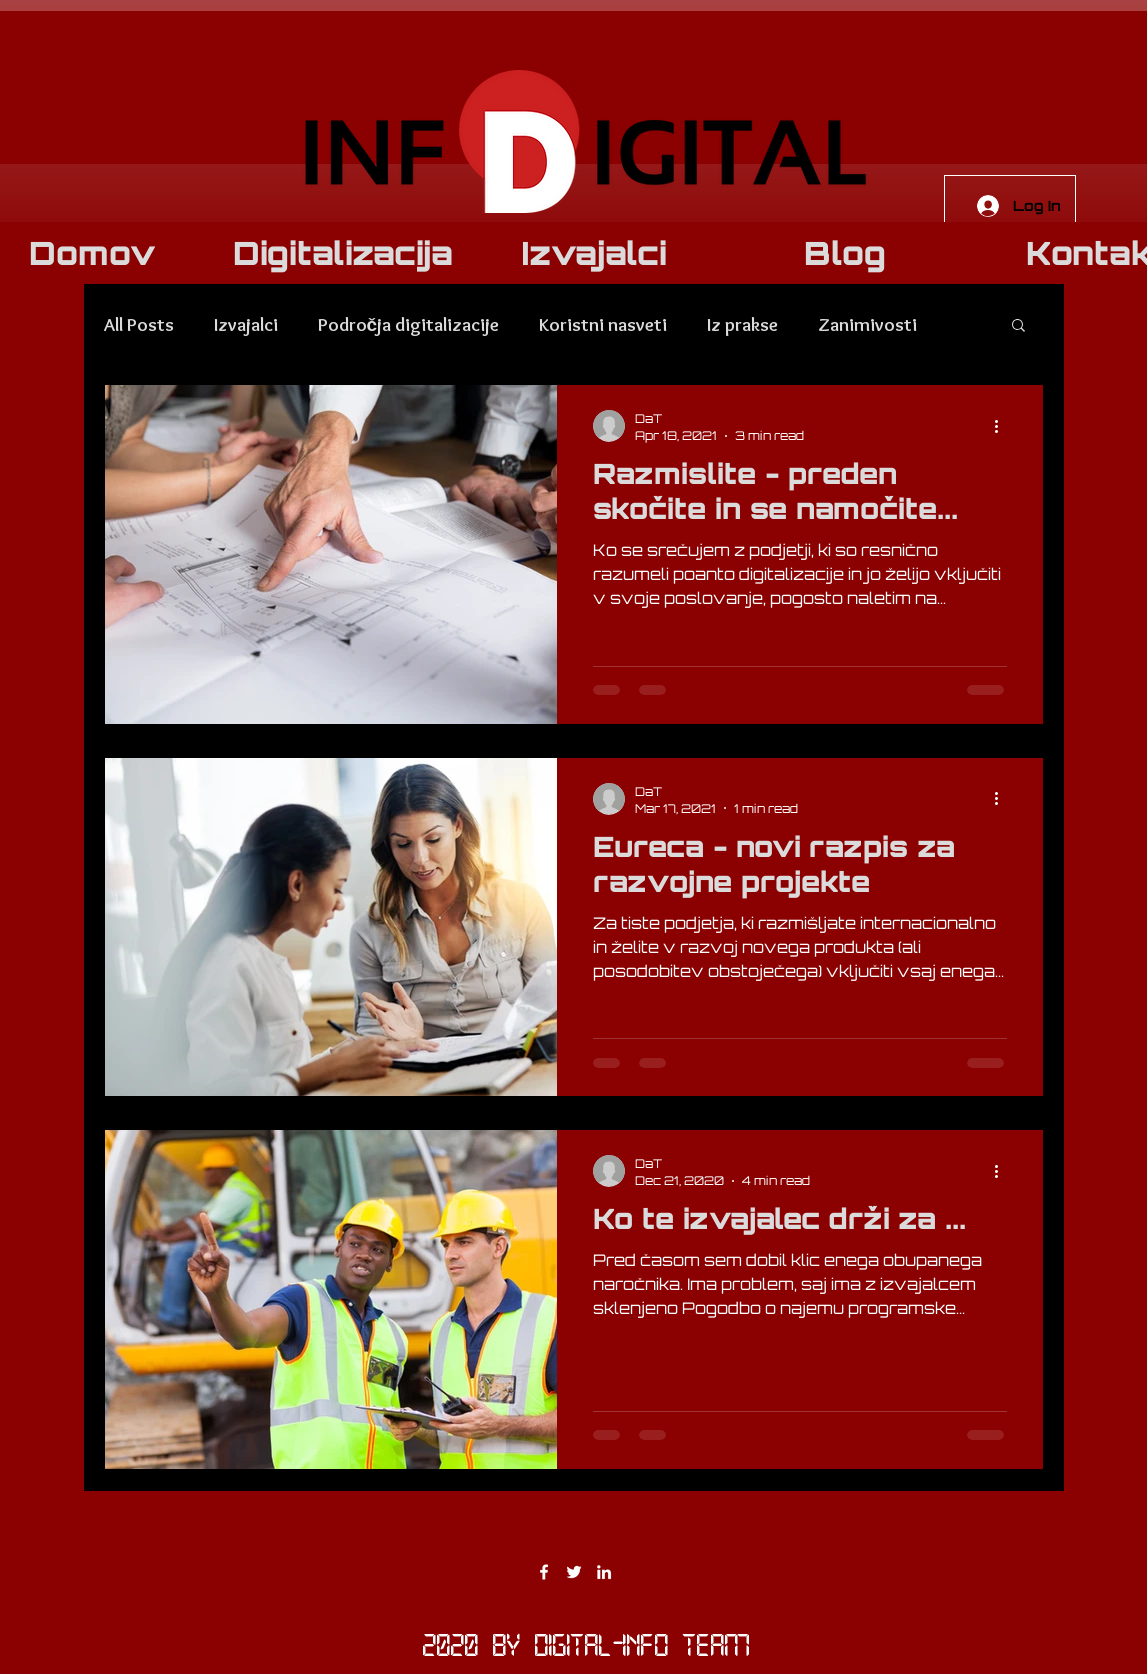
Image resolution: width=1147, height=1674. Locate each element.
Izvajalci (246, 324)
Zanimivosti (867, 324)
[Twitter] (574, 1572)
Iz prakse (742, 324)
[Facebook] (544, 1572)
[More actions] (1004, 426)
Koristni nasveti (603, 324)
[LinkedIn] (604, 1572)
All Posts (139, 324)
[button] (1018, 326)
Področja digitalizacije (409, 324)
